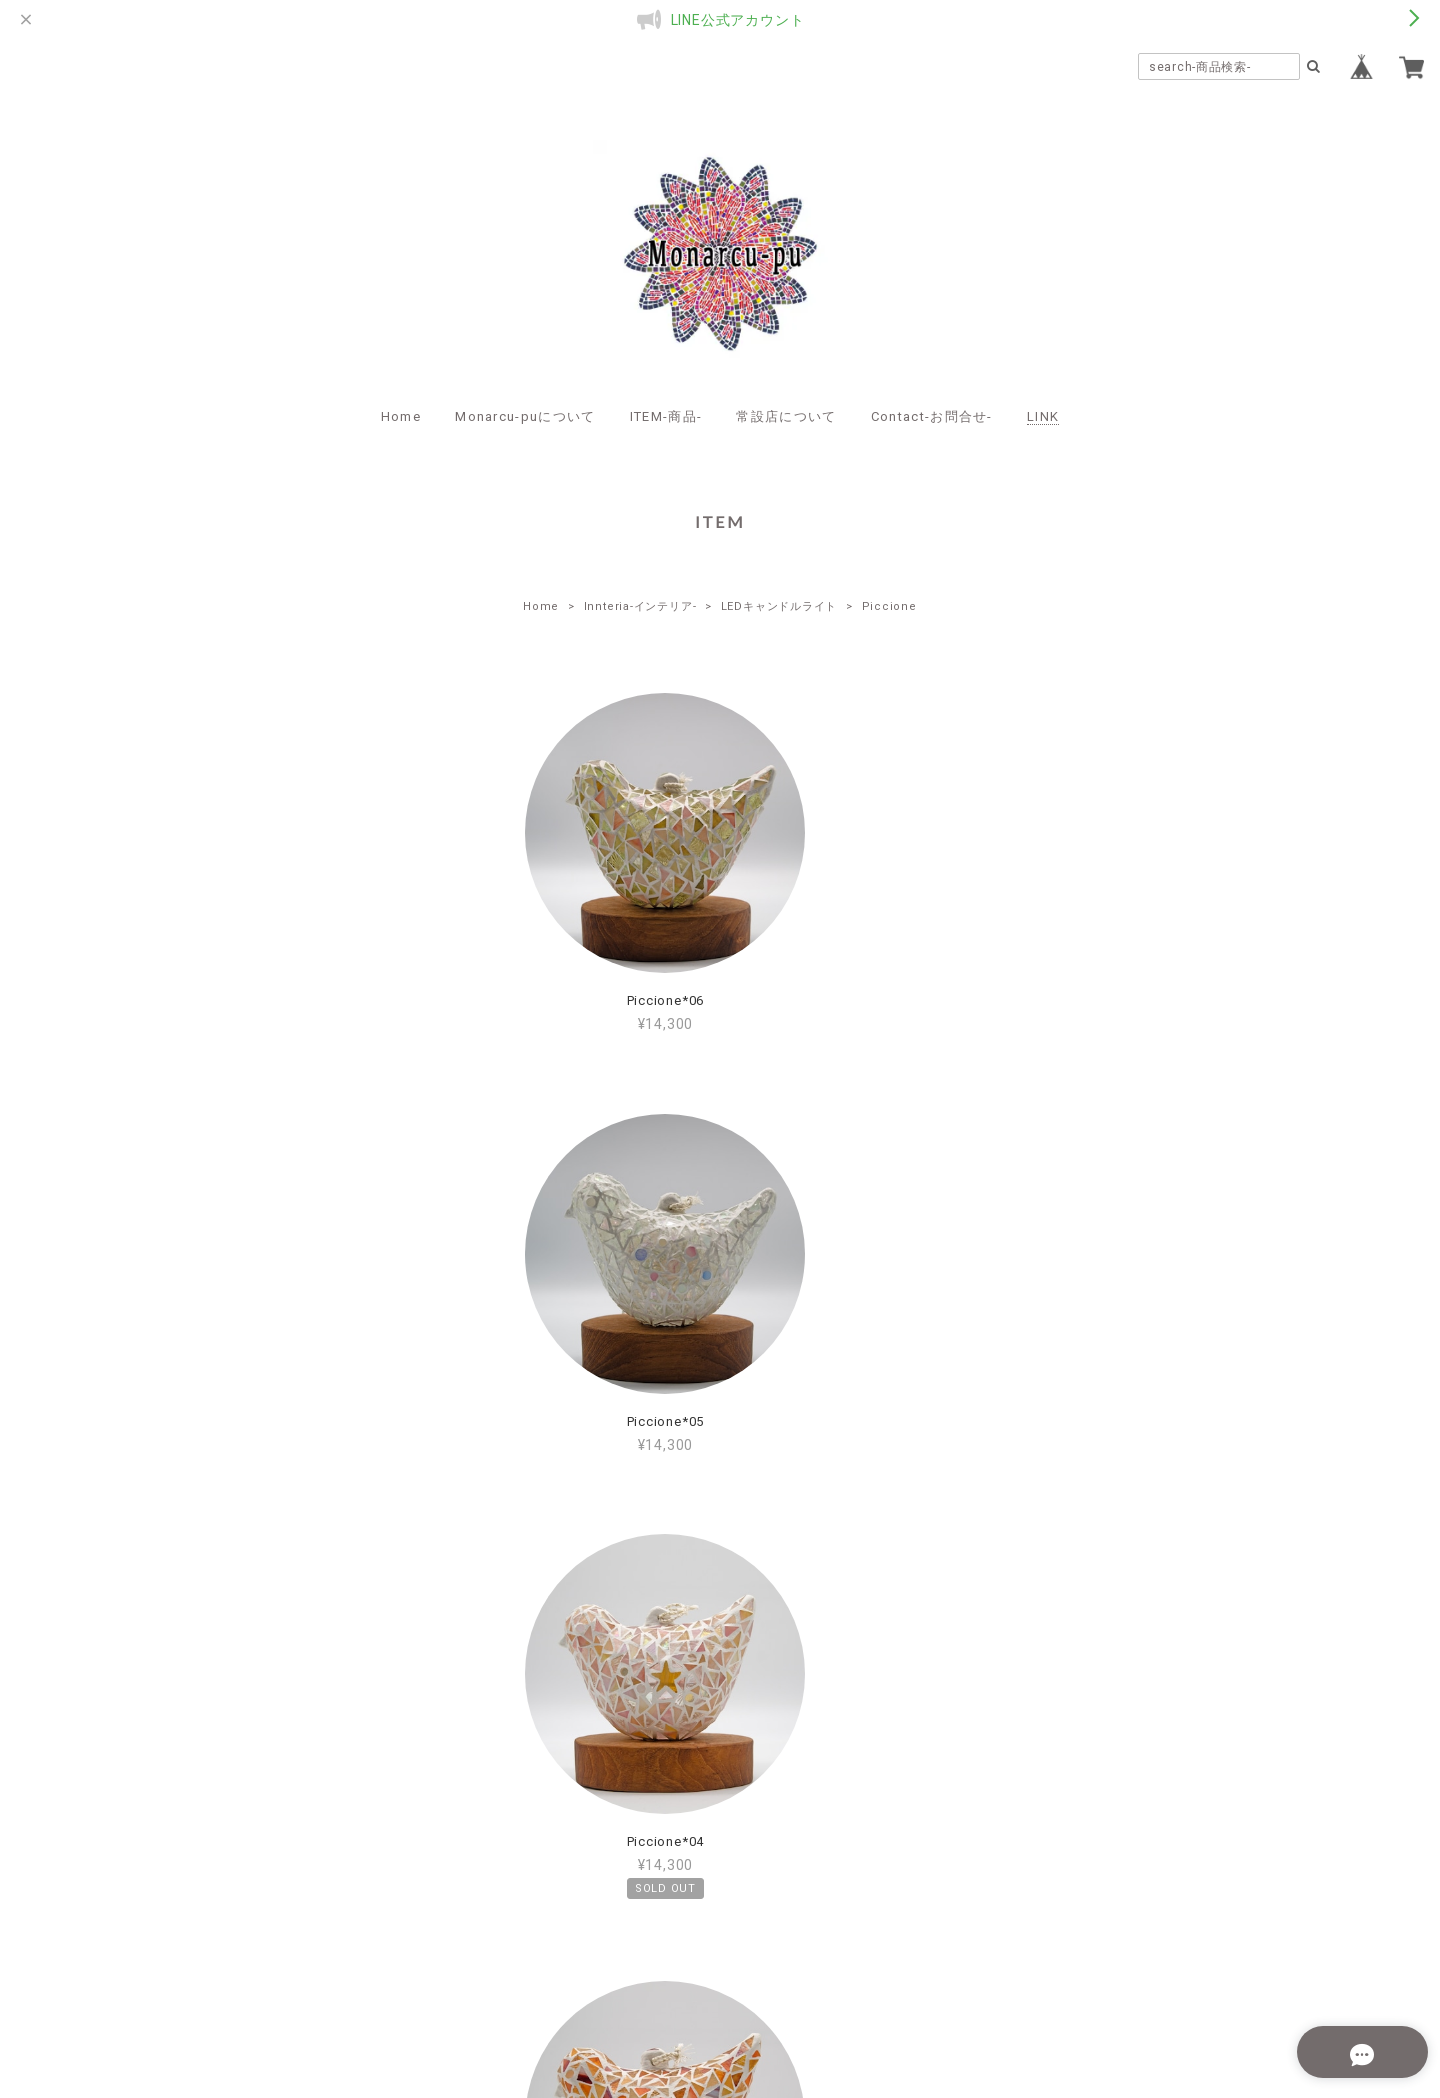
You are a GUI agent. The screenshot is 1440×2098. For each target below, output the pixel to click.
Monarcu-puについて (525, 416)
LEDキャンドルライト (779, 606)
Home (401, 416)
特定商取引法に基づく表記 (783, 1970)
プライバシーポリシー (610, 1970)
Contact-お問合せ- (932, 416)
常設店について (786, 416)
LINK (1043, 416)
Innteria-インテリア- (640, 606)
